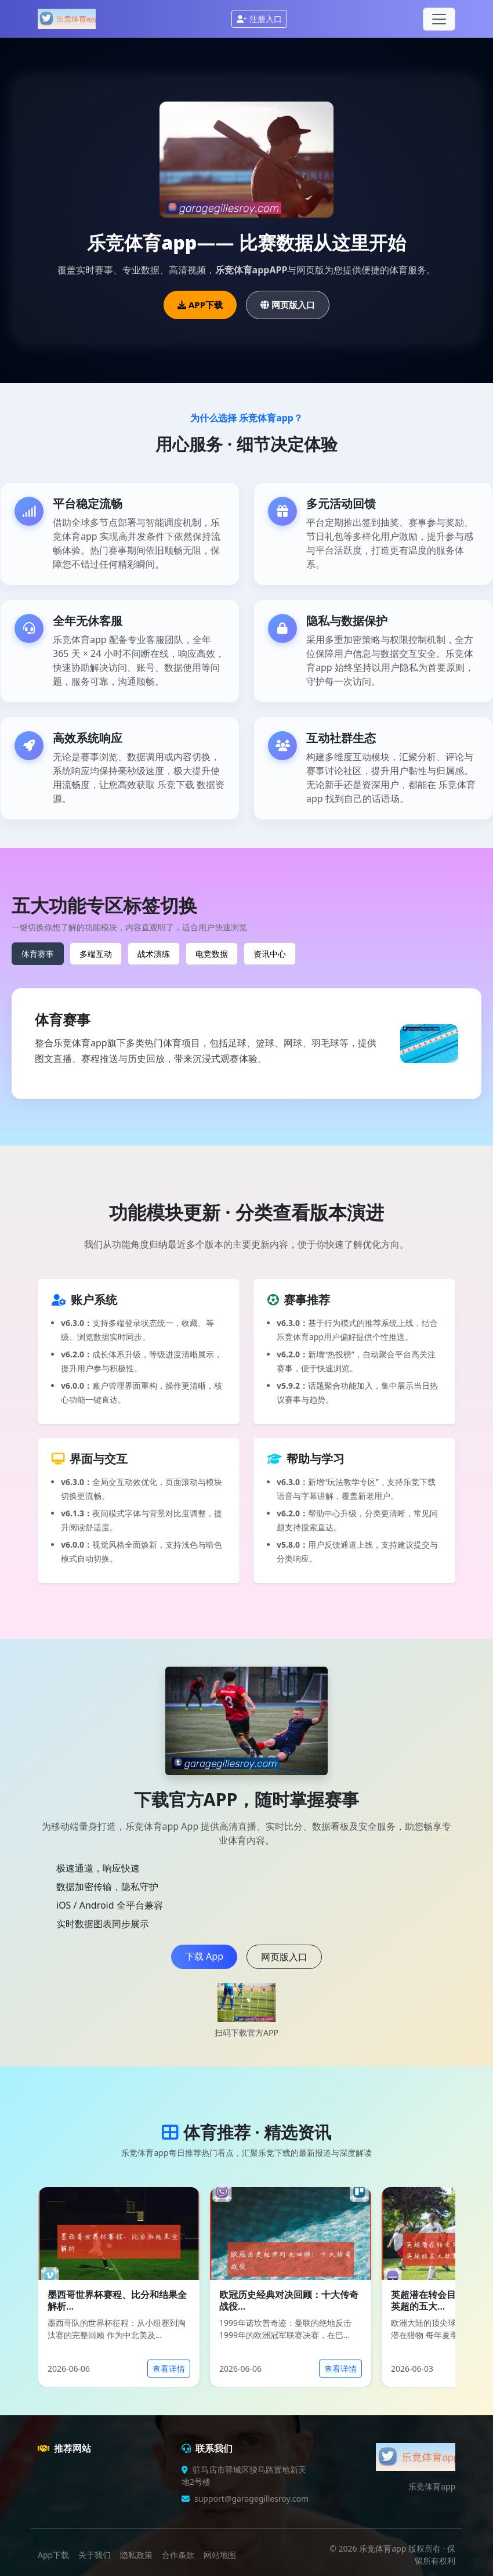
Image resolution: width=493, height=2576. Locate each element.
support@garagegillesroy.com (251, 2498)
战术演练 (153, 953)
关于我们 (94, 2554)
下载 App (204, 1956)
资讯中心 (269, 953)
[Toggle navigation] (439, 19)
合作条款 (178, 2554)
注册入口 (259, 18)
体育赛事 (37, 953)
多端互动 (95, 953)
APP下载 (200, 304)
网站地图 (220, 2554)
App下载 (53, 2554)
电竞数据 (211, 953)
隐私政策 (136, 2554)
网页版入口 (287, 304)
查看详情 (169, 2368)
